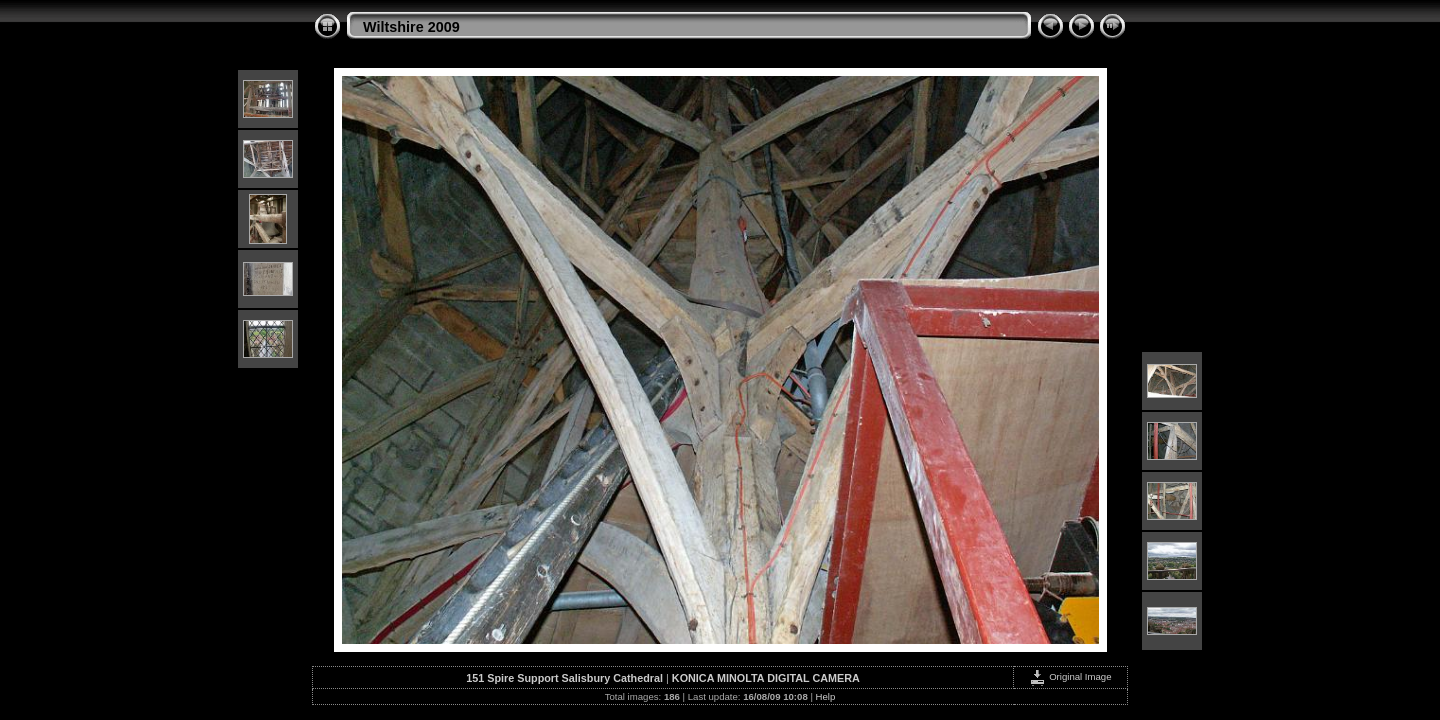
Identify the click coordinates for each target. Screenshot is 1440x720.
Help (826, 696)
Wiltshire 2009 (411, 27)
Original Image (1070, 676)
